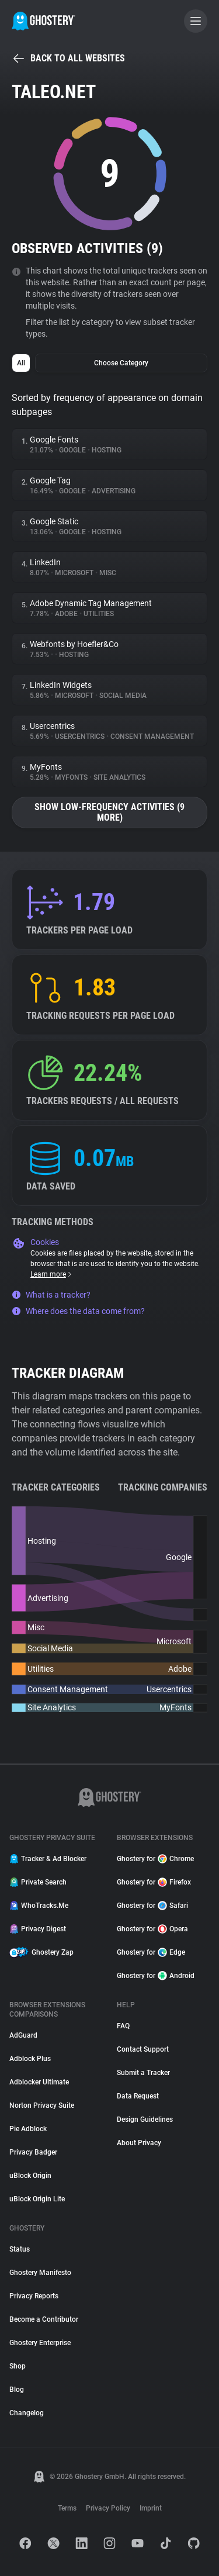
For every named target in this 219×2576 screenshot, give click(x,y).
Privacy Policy (108, 2508)
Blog (16, 2389)
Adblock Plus (30, 2059)
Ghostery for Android (155, 1975)
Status (19, 2249)
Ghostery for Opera (152, 1929)
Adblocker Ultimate (39, 2082)
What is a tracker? (51, 1294)
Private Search (38, 1882)
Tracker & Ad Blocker (47, 1858)
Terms (67, 2508)
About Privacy (139, 2143)
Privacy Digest (37, 1929)
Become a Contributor (43, 2319)
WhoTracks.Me (38, 1905)
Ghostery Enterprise (40, 2343)
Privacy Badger (33, 2152)
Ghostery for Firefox (154, 1882)
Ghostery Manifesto (40, 2273)
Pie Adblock (28, 2129)
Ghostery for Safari (152, 1905)
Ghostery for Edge (151, 1952)
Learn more (51, 1274)
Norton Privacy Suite (41, 2105)
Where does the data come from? (78, 1311)
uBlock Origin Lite (37, 2199)
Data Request (138, 2096)
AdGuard (23, 2035)
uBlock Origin (30, 2176)
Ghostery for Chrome (155, 1858)
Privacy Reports (33, 2296)
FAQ (123, 2026)
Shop (17, 2366)
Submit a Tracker (143, 2073)
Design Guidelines (145, 2119)
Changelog (26, 2413)
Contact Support (143, 2049)
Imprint (151, 2508)
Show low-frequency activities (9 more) (109, 812)
